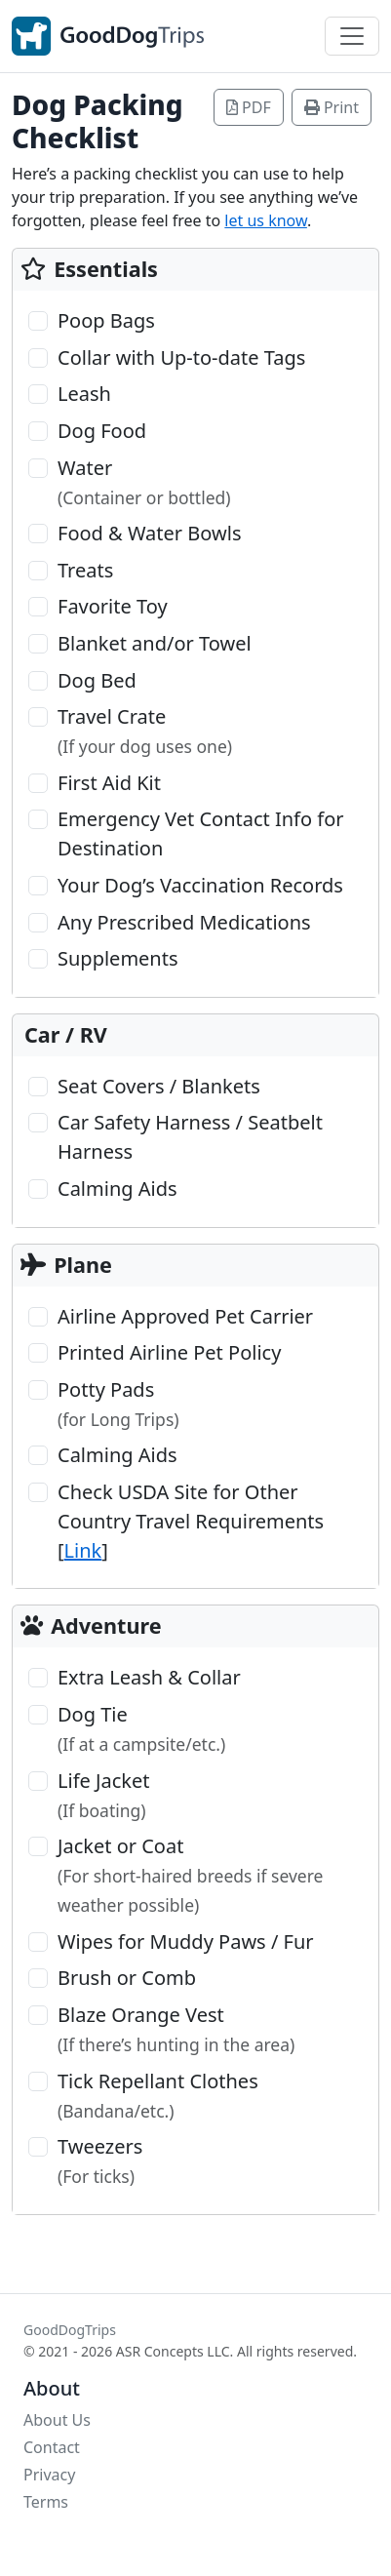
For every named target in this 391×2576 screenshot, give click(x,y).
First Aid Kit (109, 783)
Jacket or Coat (190, 1875)
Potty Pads (118, 1403)
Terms (45, 2502)
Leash (84, 393)
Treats (85, 570)
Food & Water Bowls (149, 533)
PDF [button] (248, 107)
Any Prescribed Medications (184, 922)
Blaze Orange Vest (176, 2028)
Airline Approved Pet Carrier (185, 1316)
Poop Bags (106, 320)
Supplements (118, 958)
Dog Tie (141, 1728)
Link (83, 1550)
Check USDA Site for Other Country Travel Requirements (191, 1521)
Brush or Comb (127, 1977)
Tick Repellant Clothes (158, 2095)
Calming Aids (117, 1188)
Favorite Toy (113, 606)
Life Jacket (103, 1794)
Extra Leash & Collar (149, 1677)
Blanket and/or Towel (155, 643)
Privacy (49, 2474)
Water (144, 482)
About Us (57, 2420)
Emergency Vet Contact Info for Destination (201, 833)
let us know (265, 220)
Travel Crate (145, 730)
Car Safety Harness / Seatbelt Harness (190, 1137)
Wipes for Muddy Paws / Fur (186, 1941)
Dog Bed (97, 680)
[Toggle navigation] (352, 36)
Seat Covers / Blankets (159, 1086)
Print (331, 107)
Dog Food (102, 430)
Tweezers (100, 2160)
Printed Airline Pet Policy (169, 1352)
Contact (51, 2447)
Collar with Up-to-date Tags (181, 357)
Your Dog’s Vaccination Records (200, 885)
